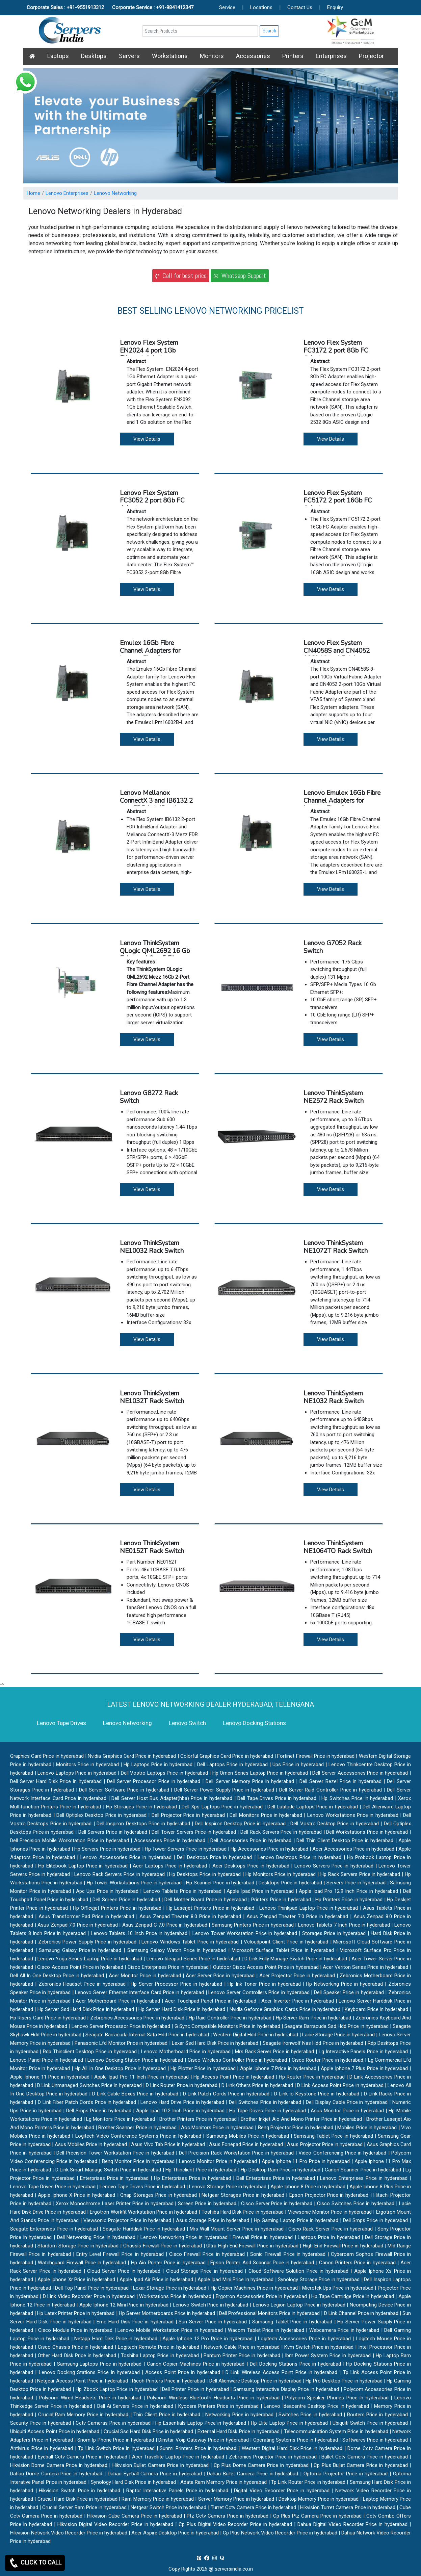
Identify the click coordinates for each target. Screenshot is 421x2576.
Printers (293, 55)
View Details (146, 439)
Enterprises (331, 55)
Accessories (253, 55)
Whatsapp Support (240, 275)
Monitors (212, 55)
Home (33, 193)
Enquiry (335, 7)
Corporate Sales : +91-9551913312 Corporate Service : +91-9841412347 (110, 7)
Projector (371, 55)
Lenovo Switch (187, 1723)
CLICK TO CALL (34, 2562)
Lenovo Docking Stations (254, 1723)
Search (269, 30)
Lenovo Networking (115, 193)
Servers (129, 55)
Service (227, 7)
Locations (261, 7)
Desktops (94, 55)
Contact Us (299, 7)
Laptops (58, 55)
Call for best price (181, 275)
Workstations (170, 55)
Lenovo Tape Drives (61, 1723)
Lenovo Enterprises (67, 193)
